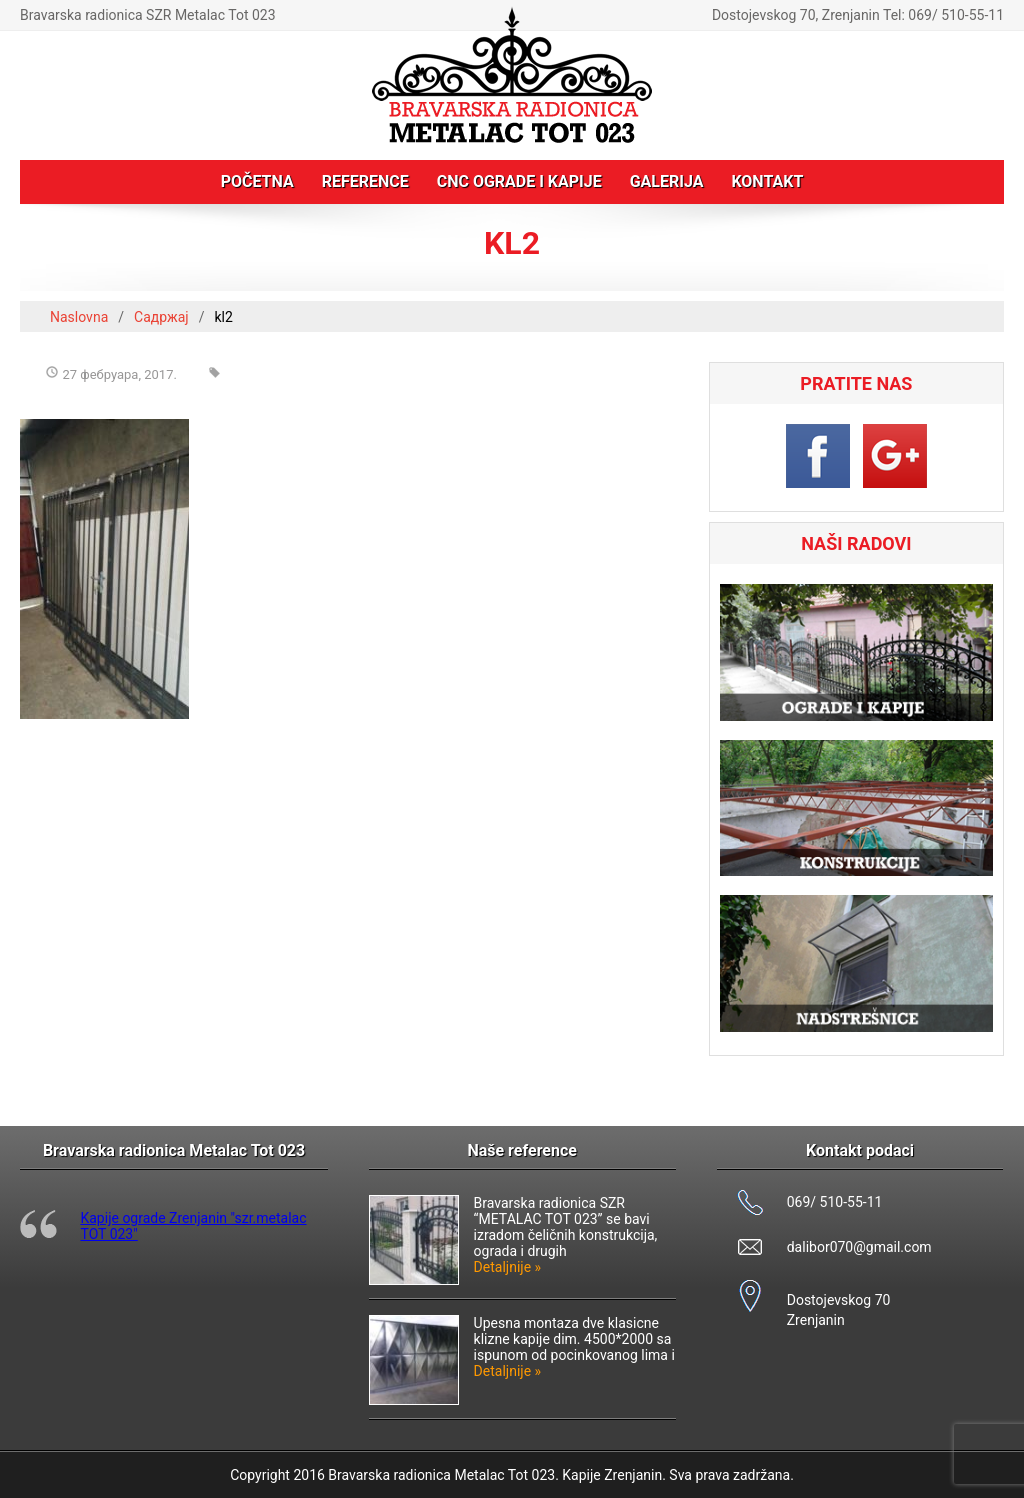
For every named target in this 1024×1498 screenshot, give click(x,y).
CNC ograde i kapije (519, 181)
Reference (365, 181)
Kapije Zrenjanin (612, 1475)
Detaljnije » (508, 1267)
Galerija (667, 181)
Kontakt (767, 181)
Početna (257, 181)
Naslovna (79, 317)
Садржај (161, 317)
